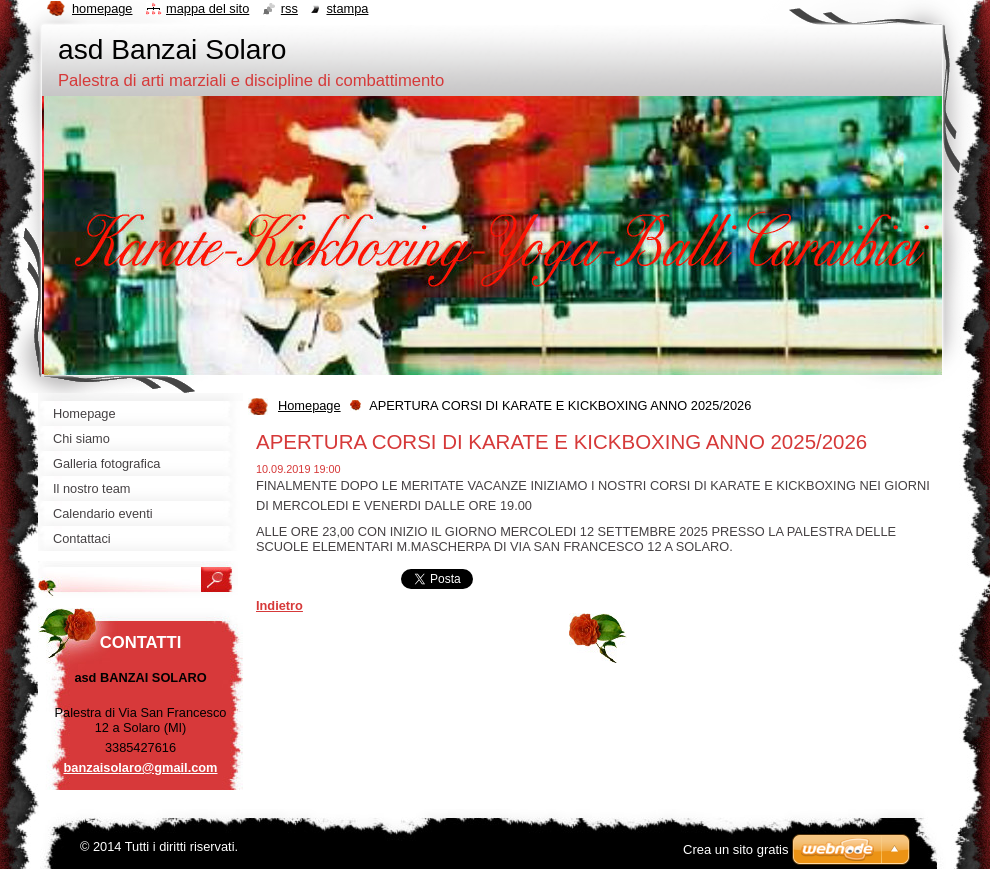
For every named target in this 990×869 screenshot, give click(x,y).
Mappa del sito (207, 8)
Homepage (309, 405)
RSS (289, 8)
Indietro (279, 605)
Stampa (347, 8)
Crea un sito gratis (736, 849)
